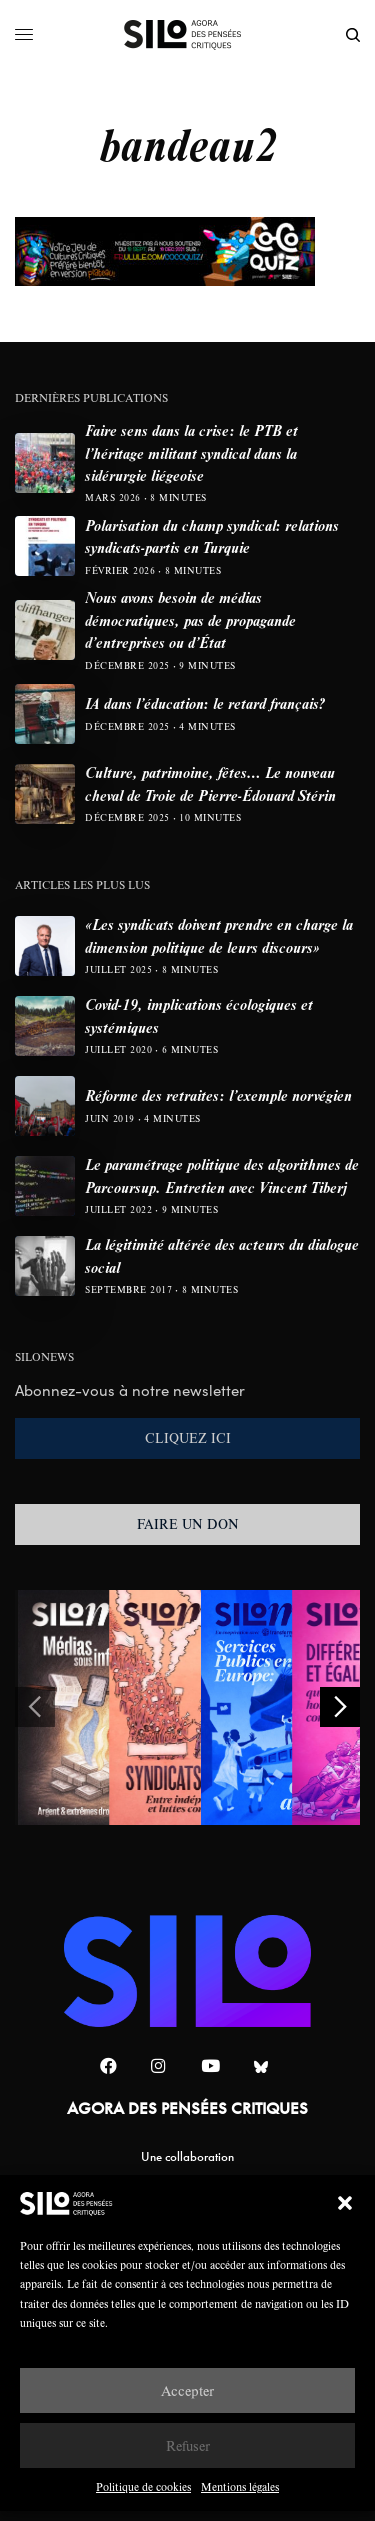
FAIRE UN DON (188, 1524)
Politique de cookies (143, 2486)
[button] (345, 2203)
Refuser (188, 2445)
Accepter (187, 2390)
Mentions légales (240, 2486)
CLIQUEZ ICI (188, 1438)
